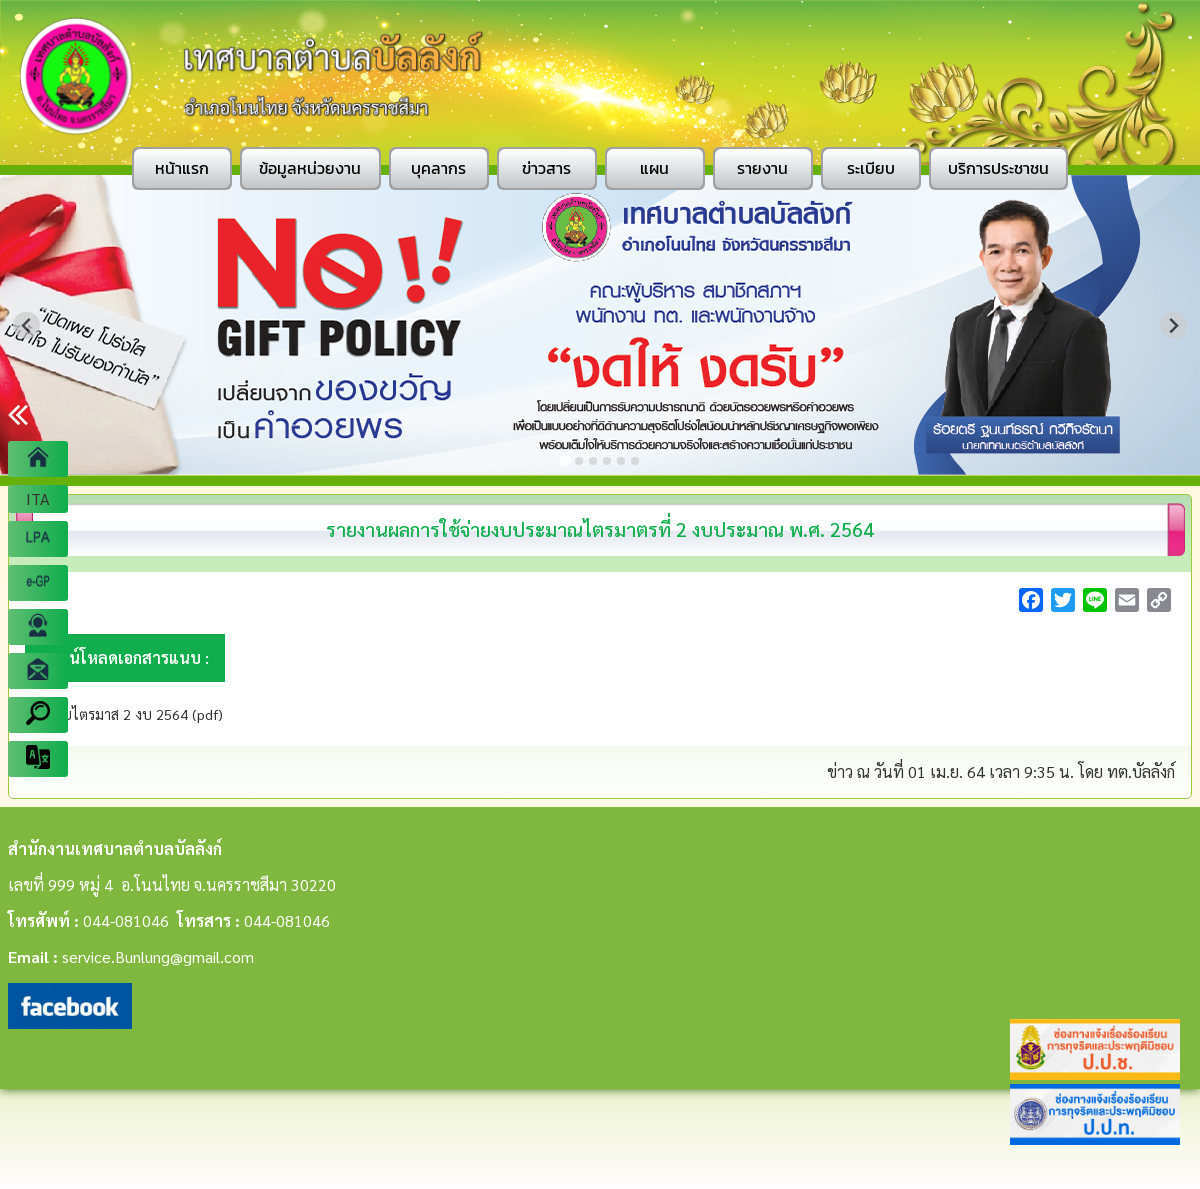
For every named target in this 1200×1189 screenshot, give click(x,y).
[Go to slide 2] (579, 461)
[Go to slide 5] (621, 461)
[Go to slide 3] (593, 461)
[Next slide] (1173, 325)
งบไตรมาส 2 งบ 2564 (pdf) (137, 714)
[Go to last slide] (26, 325)
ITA (38, 498)
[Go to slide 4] (607, 461)
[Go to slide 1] (564, 460)
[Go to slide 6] (635, 461)
